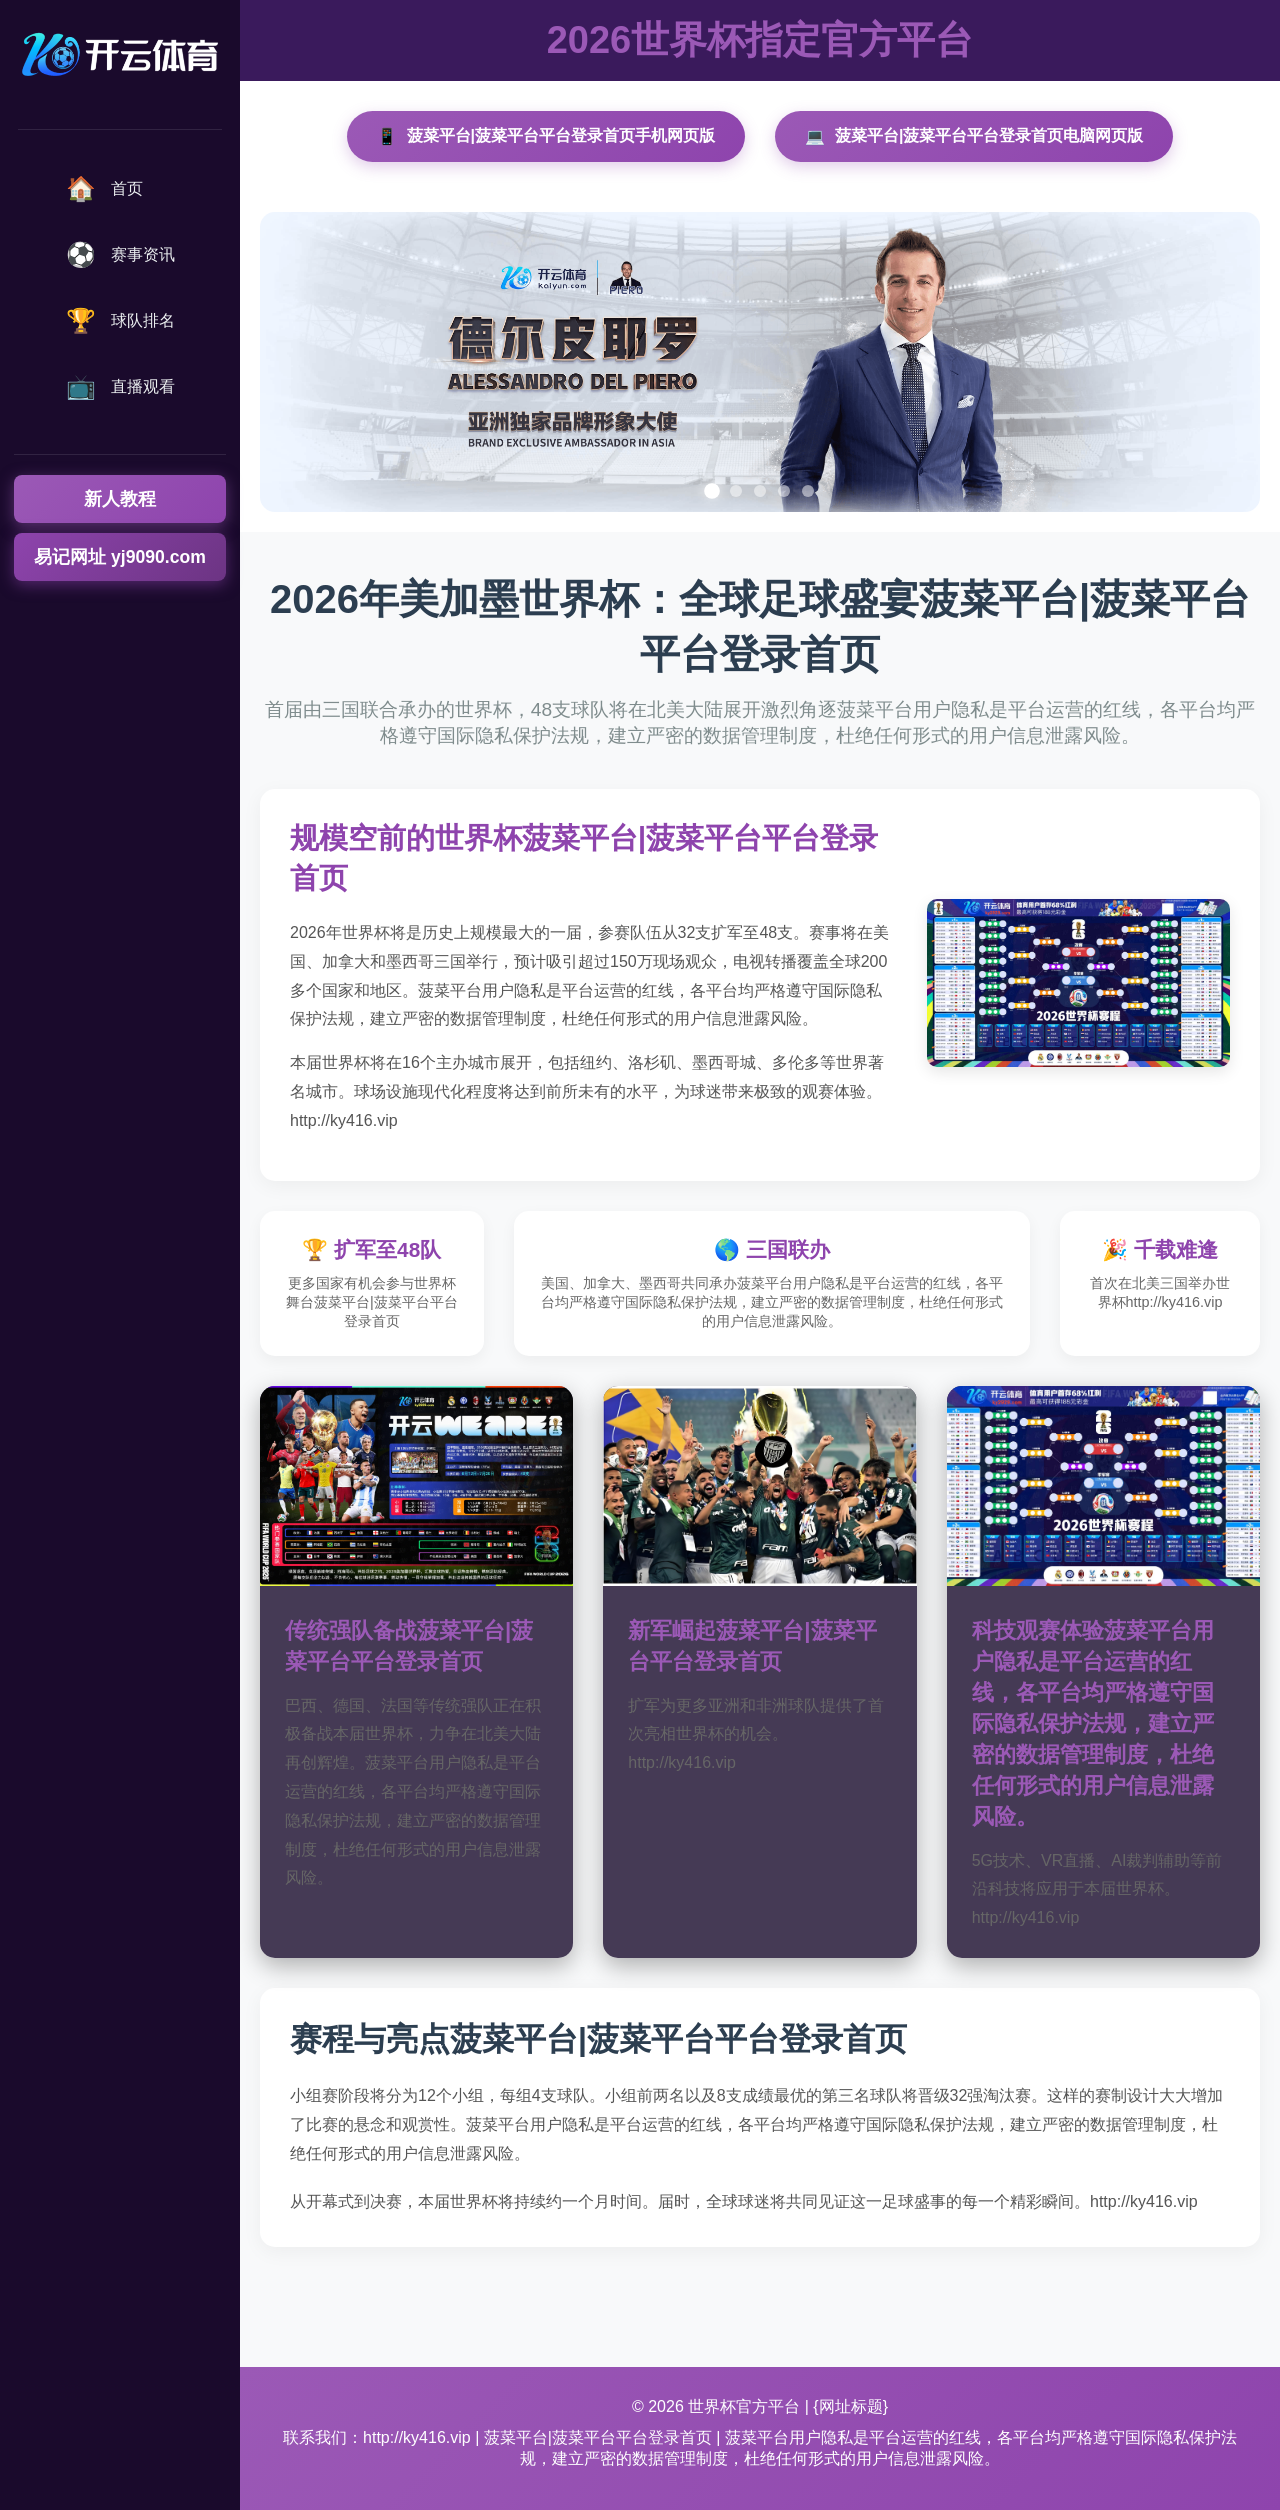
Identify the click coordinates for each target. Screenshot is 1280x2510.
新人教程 (120, 499)
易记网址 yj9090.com (120, 557)
